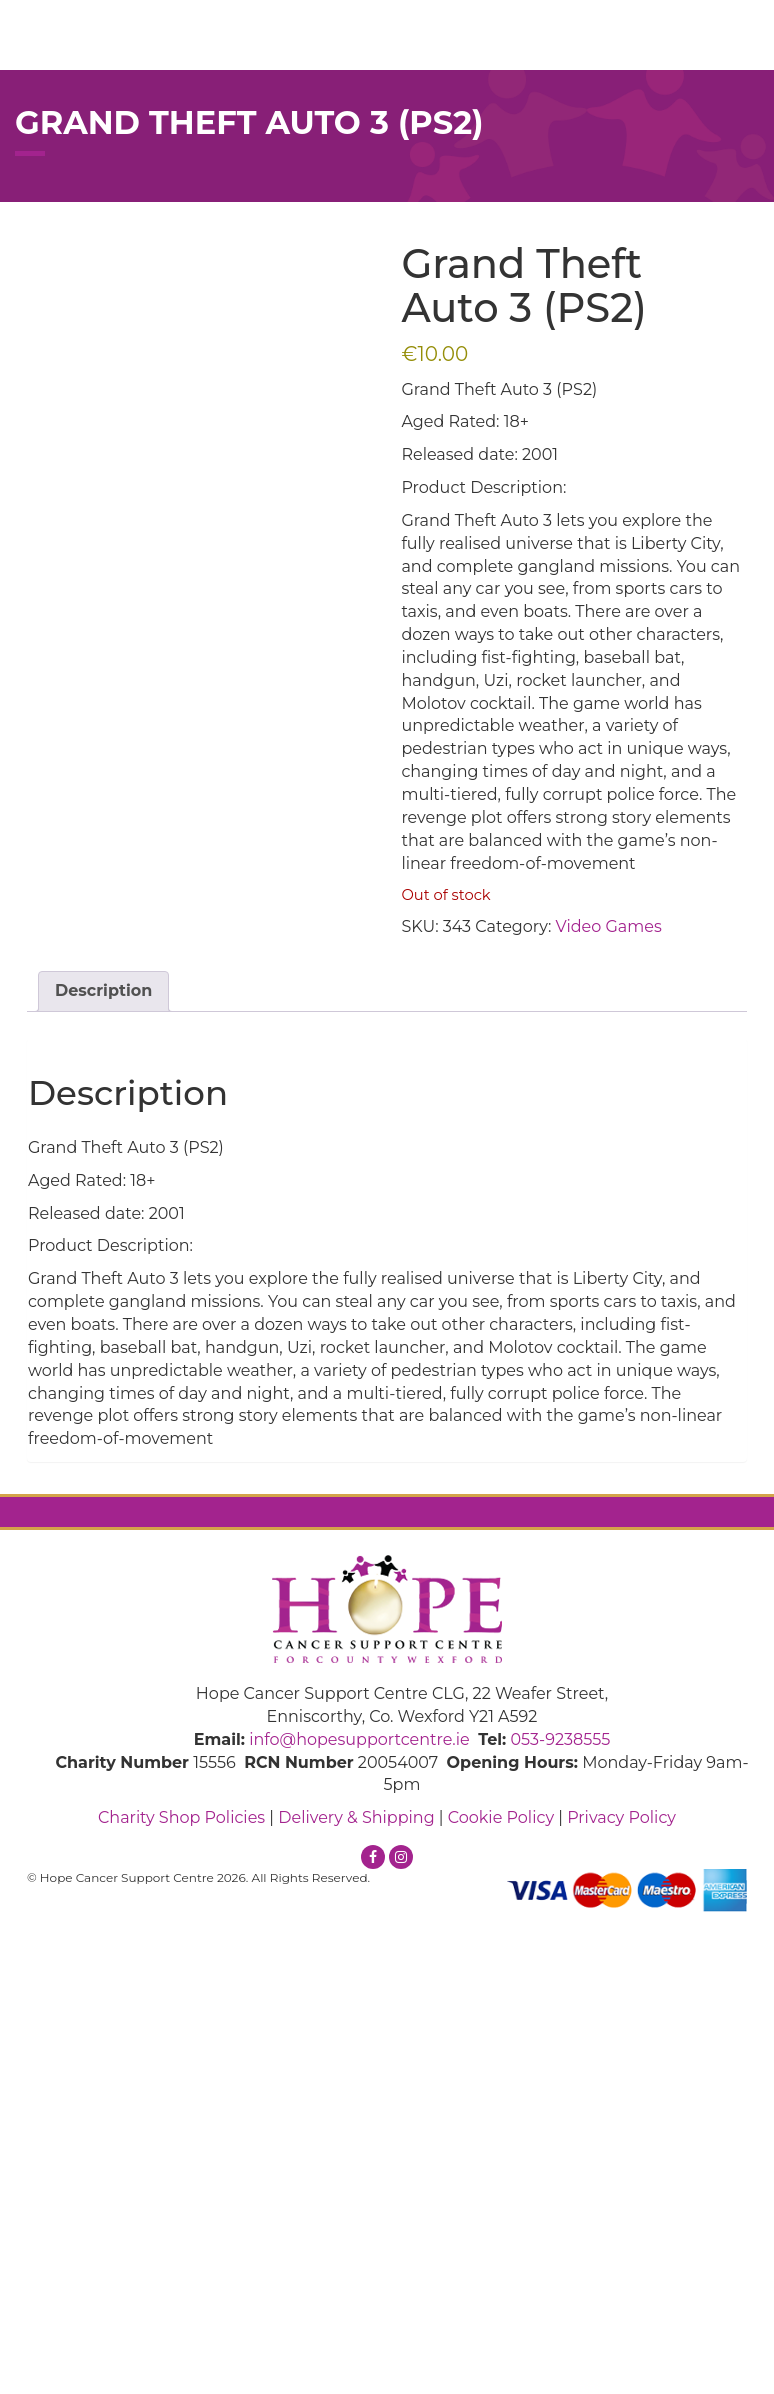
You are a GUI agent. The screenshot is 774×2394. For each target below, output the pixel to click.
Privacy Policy (621, 1817)
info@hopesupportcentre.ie (359, 1739)
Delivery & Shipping (356, 1817)
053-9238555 (560, 1739)
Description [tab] (103, 990)
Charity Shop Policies (181, 1817)
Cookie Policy (501, 1817)
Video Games (609, 926)
